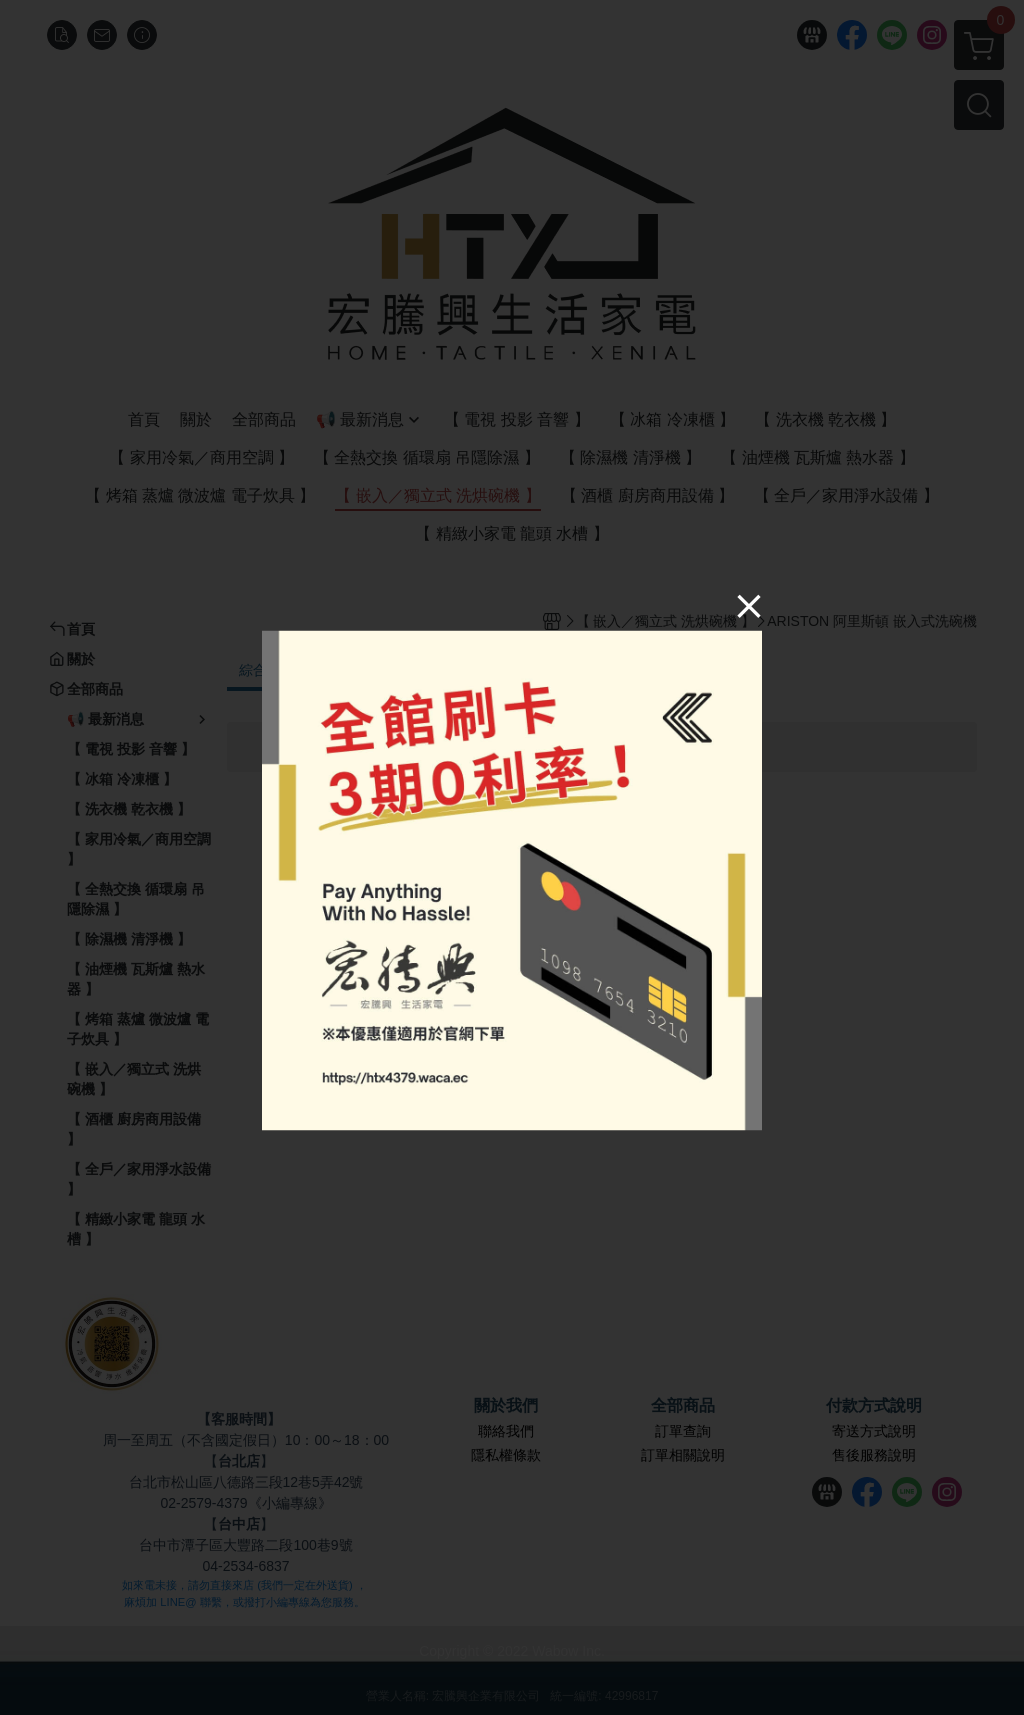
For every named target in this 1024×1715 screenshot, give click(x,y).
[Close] (749, 605)
